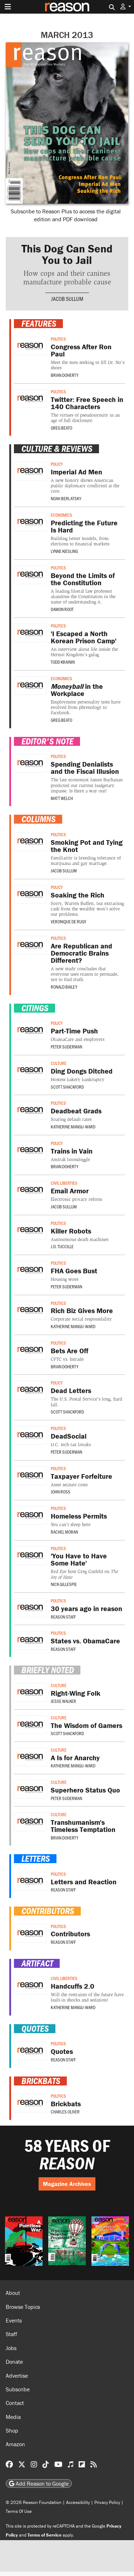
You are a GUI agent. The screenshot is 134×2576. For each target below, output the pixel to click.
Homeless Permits (79, 1515)
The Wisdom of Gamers (86, 1725)
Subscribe (18, 2389)
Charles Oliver (65, 2112)
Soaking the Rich (77, 894)
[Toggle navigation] (8, 6)
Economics (61, 515)
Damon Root (62, 609)
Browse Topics (23, 2306)
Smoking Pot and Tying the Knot (87, 846)
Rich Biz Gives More (82, 1310)
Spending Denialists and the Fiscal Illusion (85, 767)
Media (13, 2416)
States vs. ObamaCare (85, 1640)
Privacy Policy (107, 2502)
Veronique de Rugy (68, 921)
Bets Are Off (69, 1350)
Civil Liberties (64, 1183)
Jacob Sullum (67, 298)
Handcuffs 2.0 (72, 1985)
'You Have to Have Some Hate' (79, 1559)
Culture (58, 1063)
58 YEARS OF (67, 2154)
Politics (58, 339)
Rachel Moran (64, 1532)
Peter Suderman (66, 1047)
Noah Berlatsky (66, 498)
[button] (125, 6)
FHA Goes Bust (74, 1270)
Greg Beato (61, 428)
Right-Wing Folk (75, 1693)
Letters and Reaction (83, 1881)
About (13, 2292)
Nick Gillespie (64, 1584)
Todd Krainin (63, 662)
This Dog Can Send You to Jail (67, 254)
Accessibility (78, 2502)
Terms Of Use (19, 2511)
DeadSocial (68, 1435)
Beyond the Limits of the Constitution (83, 579)
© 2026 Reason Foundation (33, 2502)
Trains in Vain (72, 1150)
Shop (12, 2430)
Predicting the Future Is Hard (84, 526)
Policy (57, 464)
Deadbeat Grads (76, 1110)
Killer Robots (71, 1230)
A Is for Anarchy (75, 1757)
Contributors (70, 1933)
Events (14, 2320)
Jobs (11, 2348)
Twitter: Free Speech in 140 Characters (87, 403)
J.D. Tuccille (62, 1246)
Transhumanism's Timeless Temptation (83, 1826)
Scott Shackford (67, 1087)
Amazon (15, 2444)
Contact (15, 2402)
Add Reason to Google (39, 2483)
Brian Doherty (64, 375)
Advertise (17, 2375)
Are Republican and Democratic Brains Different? (81, 953)
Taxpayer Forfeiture (81, 1476)
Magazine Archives (67, 2183)
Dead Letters (71, 1390)
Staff (11, 2334)
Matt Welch (62, 798)
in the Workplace (77, 690)
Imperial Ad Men (76, 471)
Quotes (62, 2051)
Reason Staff (63, 1617)
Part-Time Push (74, 1030)
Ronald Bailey (64, 987)
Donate (14, 2361)
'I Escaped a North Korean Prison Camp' (83, 637)
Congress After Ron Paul (81, 350)
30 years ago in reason (86, 1608)
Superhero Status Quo (85, 1789)
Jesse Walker (63, 1701)
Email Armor (70, 1190)
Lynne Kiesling (64, 551)
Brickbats (66, 2103)
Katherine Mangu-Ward (73, 1127)
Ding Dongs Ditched (82, 1070)
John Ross (60, 1492)
